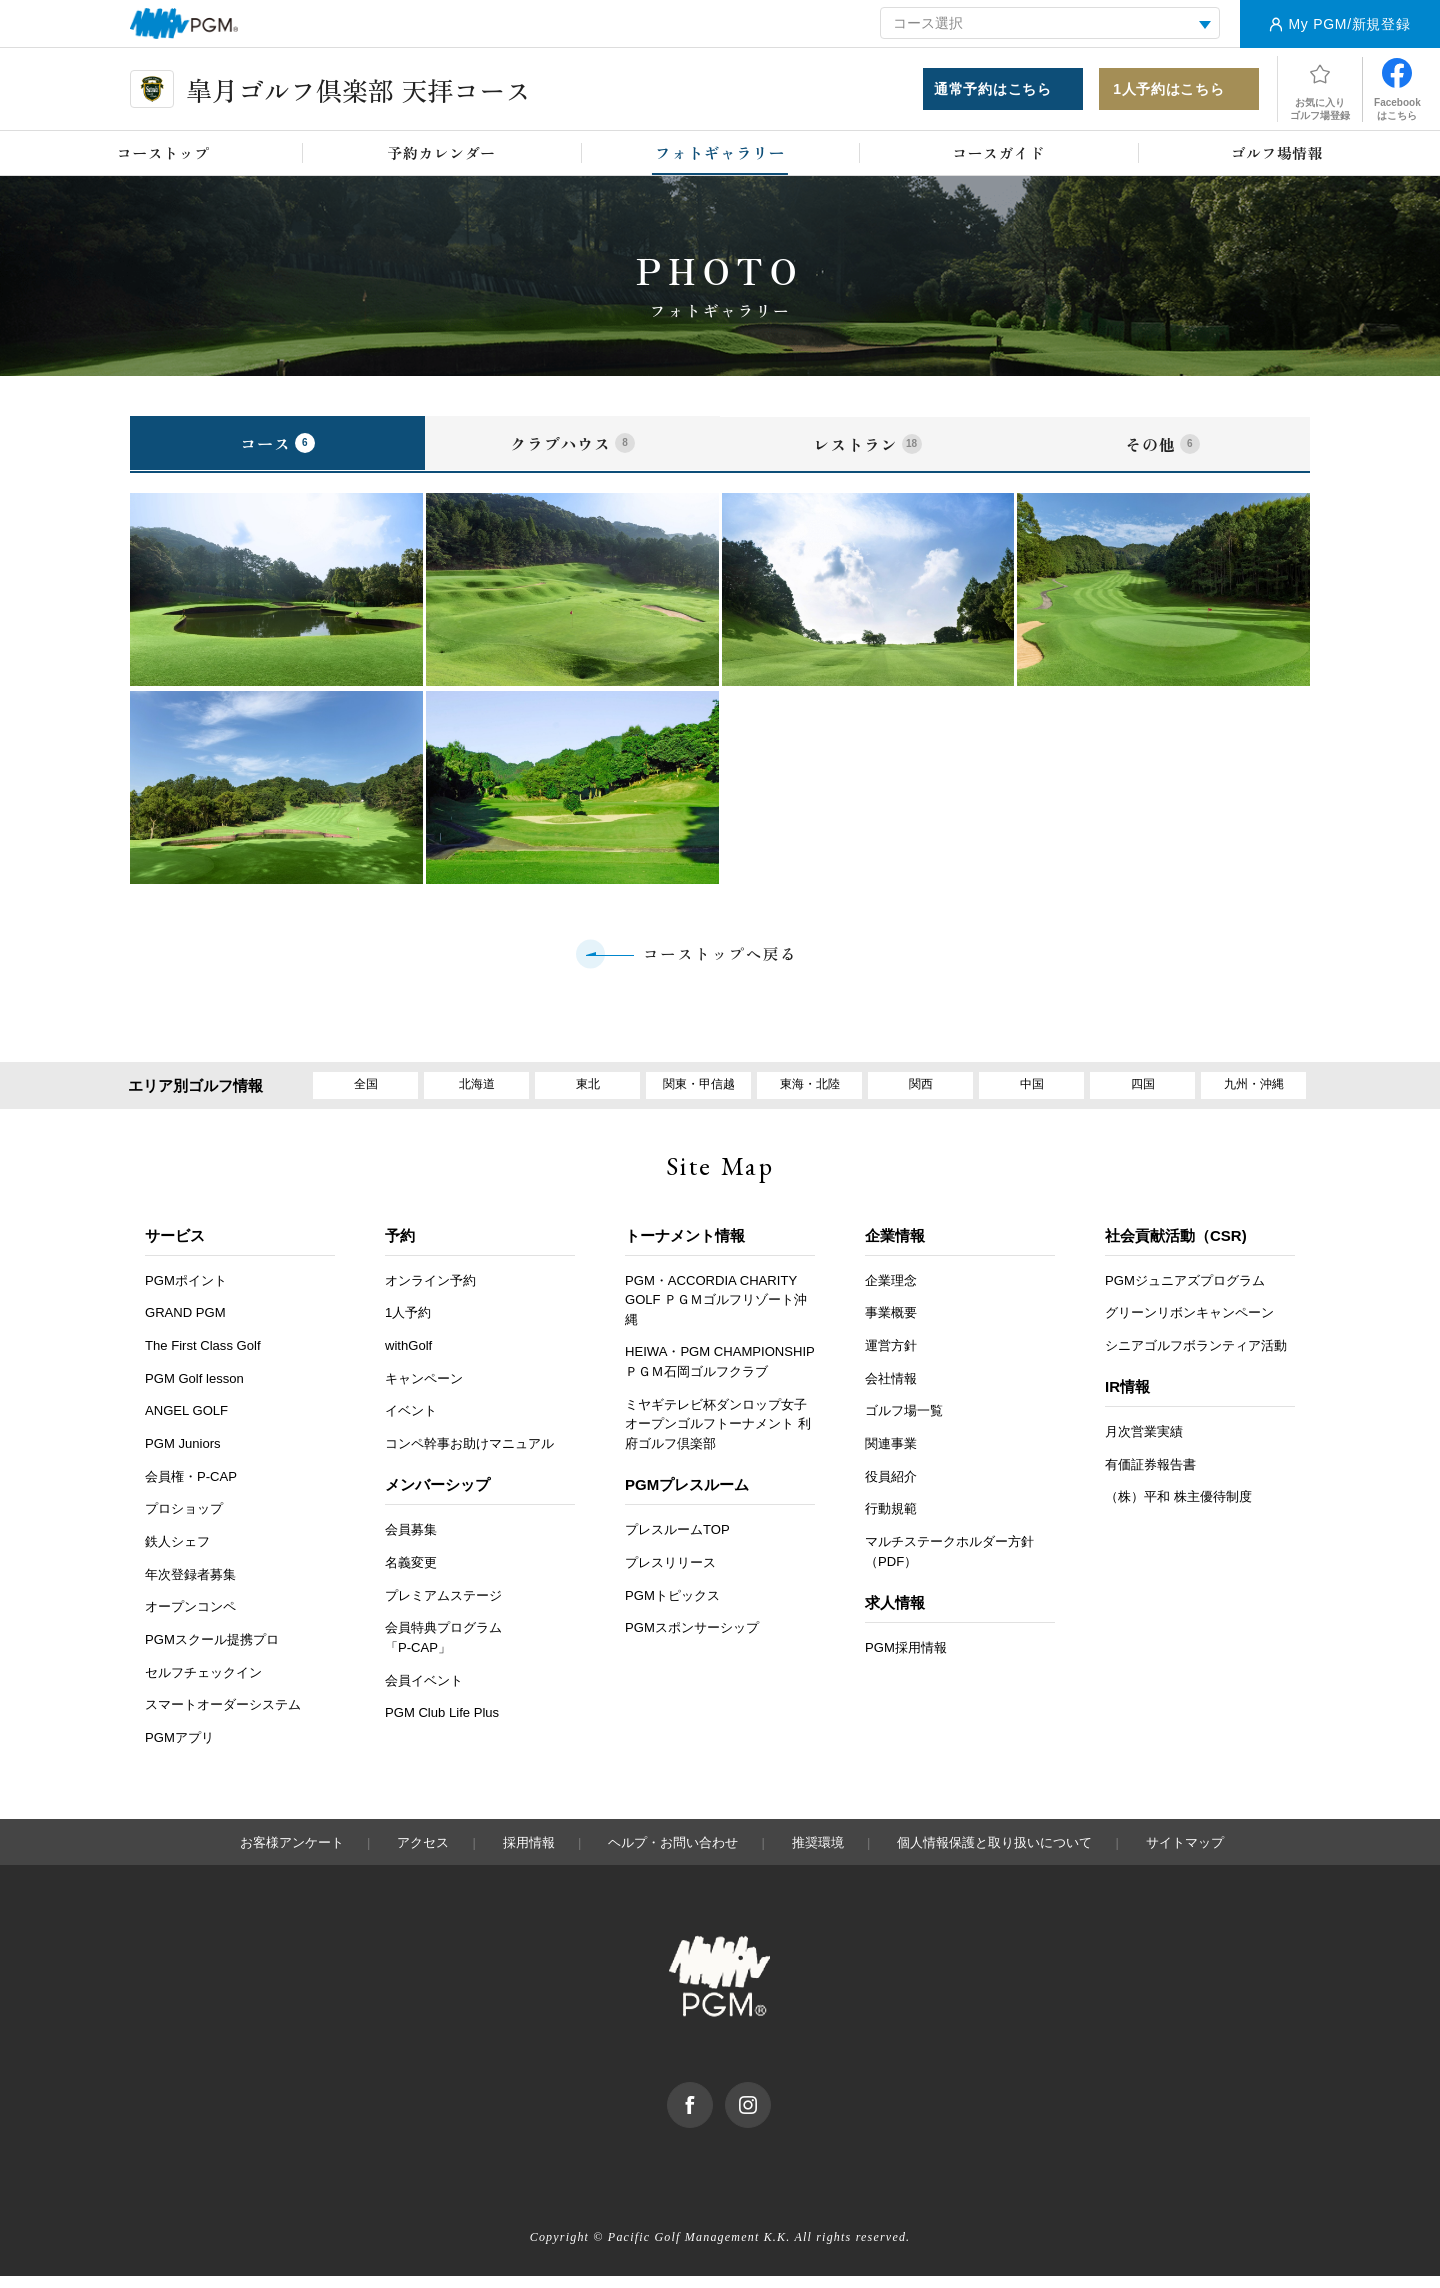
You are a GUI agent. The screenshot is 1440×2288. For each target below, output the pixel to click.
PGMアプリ (179, 1749)
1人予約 (408, 1324)
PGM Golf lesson (194, 1389)
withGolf (408, 1357)
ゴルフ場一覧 (904, 1422)
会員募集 (411, 1541)
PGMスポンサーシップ (692, 1639)
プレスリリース (670, 1574)
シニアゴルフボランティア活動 (1196, 1357)
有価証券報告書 (1150, 1476)
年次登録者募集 (190, 1585)
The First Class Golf (203, 1357)
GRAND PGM (185, 1324)
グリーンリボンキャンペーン (1189, 1324)
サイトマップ (1185, 1854)
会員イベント (424, 1691)
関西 (921, 1093)
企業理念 (891, 1291)
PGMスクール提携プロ (212, 1651)
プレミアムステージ (443, 1606)
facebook (712, 2104)
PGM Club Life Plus (442, 1724)
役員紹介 (891, 1487)
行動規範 (891, 1520)
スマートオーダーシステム (223, 1716)
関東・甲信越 (699, 1093)
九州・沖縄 (1253, 1093)
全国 (366, 1093)
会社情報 (891, 1389)
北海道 (476, 1093)
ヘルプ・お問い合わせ (673, 1854)
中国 (1032, 1093)
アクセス (423, 1854)
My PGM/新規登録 (1349, 24)
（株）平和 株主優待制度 (1178, 1508)
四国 (1143, 1093)
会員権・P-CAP (191, 1487)
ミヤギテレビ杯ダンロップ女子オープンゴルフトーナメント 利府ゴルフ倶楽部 (718, 1436)
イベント (411, 1422)
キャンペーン (424, 1389)
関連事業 (891, 1455)
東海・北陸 (809, 1093)
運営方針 (891, 1357)
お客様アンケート (292, 1854)
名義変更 (411, 1574)
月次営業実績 (1144, 1443)
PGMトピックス (672, 1606)
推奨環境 (818, 1854)
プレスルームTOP (677, 1541)
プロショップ (184, 1520)
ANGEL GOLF (186, 1422)
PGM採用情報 (906, 1659)
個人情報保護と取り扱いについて (994, 1854)
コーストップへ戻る (720, 959)
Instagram (770, 2104)
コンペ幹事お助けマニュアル (469, 1455)
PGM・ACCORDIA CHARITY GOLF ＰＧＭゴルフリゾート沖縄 (716, 1311)
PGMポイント (186, 1291)
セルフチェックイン (203, 1684)
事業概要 (891, 1324)
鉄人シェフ (177, 1553)
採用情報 (529, 1854)
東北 (588, 1093)
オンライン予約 (430, 1291)
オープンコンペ (190, 1618)
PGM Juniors (183, 1455)
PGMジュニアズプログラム (1185, 1291)
